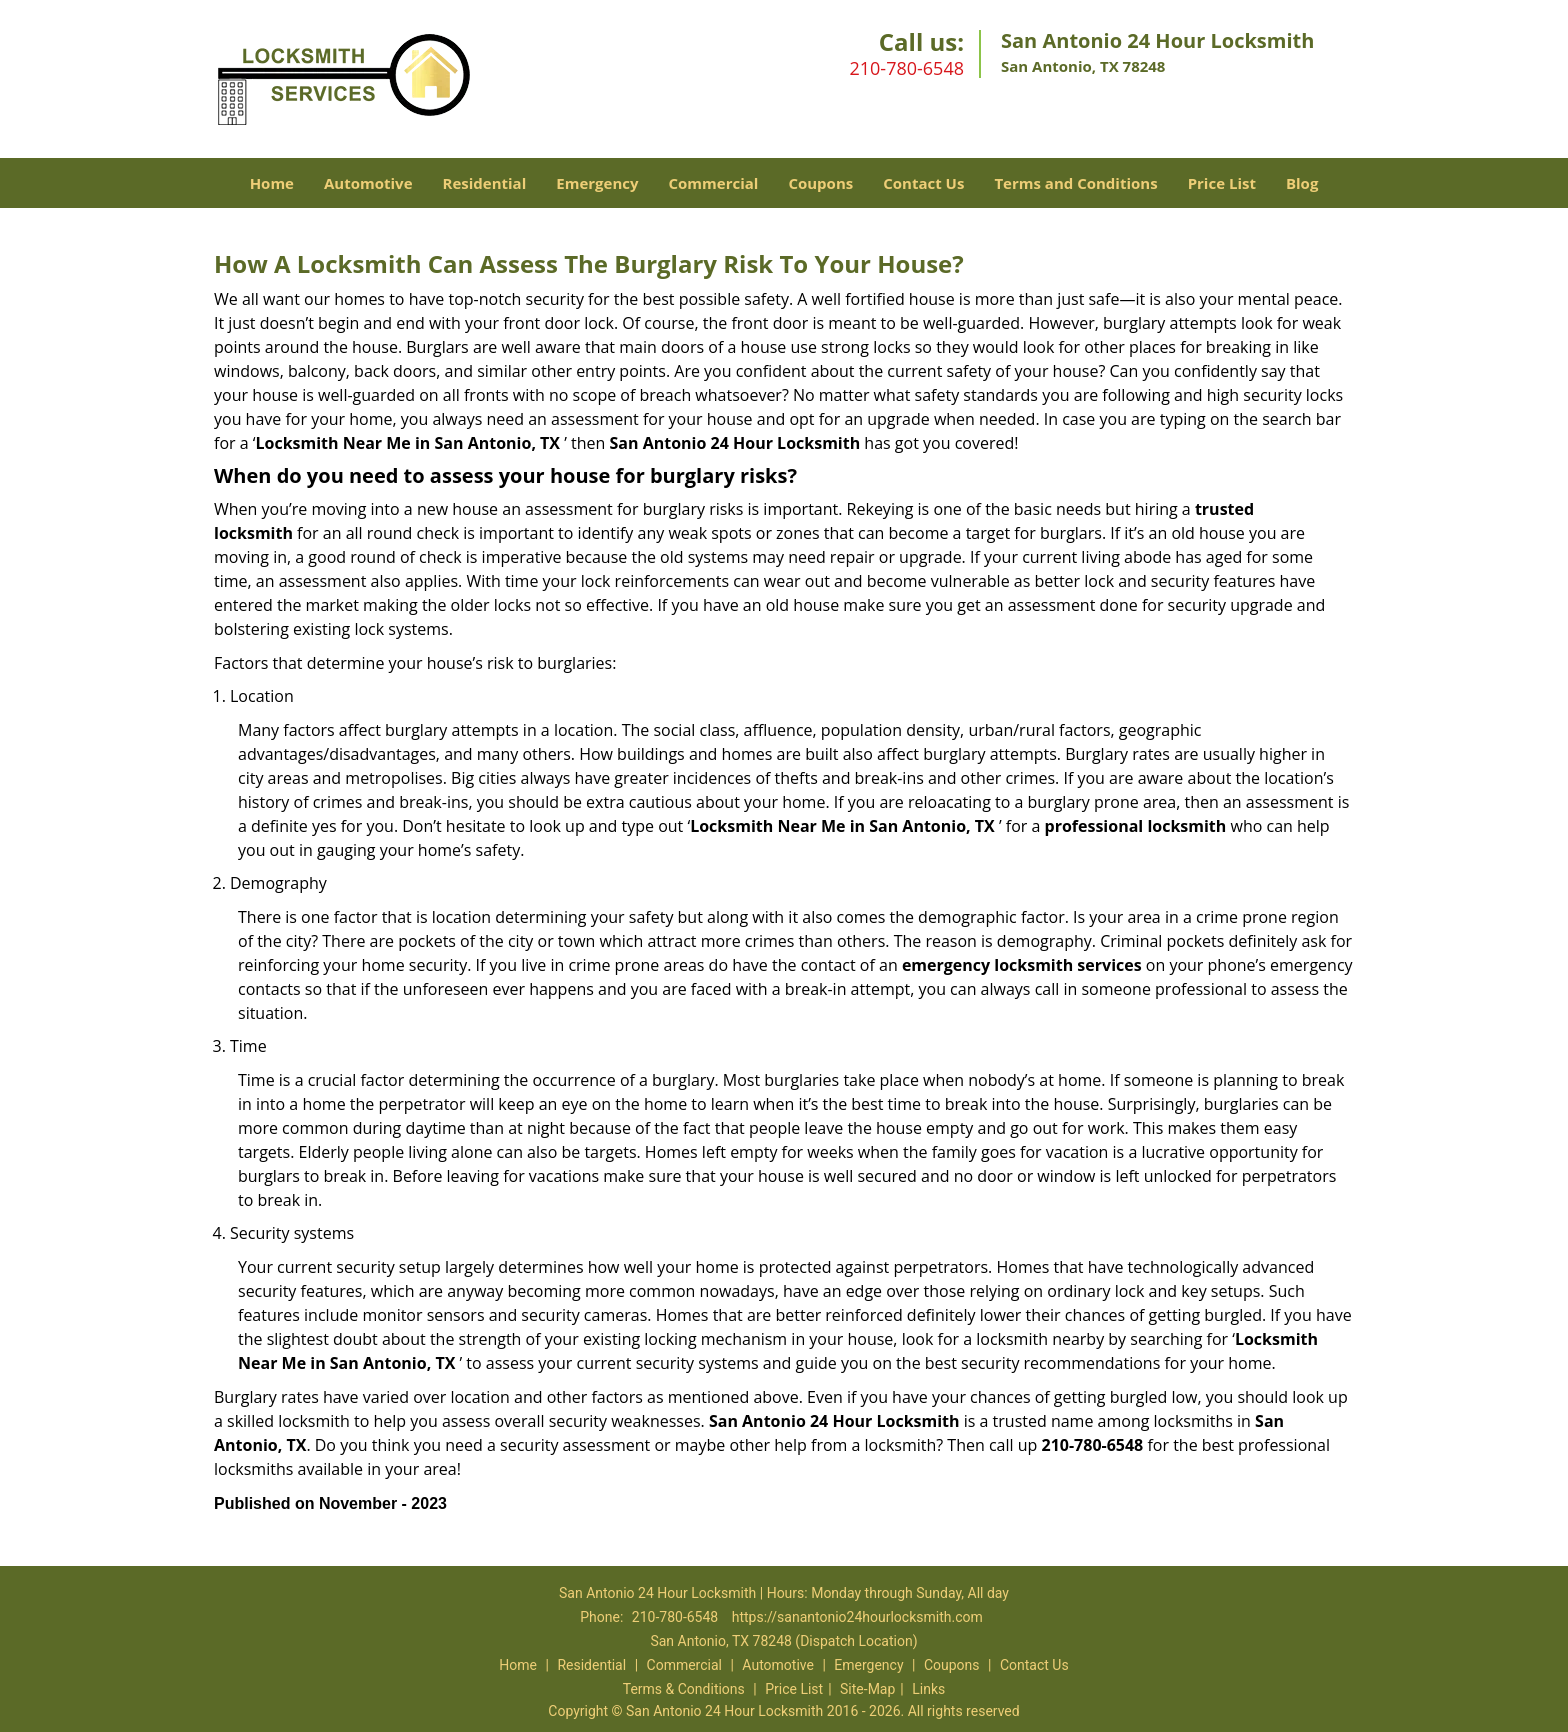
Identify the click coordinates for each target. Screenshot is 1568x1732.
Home (272, 183)
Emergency (597, 183)
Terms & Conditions (684, 1689)
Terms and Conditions (1075, 183)
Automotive (368, 183)
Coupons (820, 183)
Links (928, 1689)
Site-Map (867, 1689)
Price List (1222, 183)
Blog (1302, 183)
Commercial (714, 183)
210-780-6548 (906, 68)
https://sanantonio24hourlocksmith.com (857, 1617)
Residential (485, 183)
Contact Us (923, 183)
